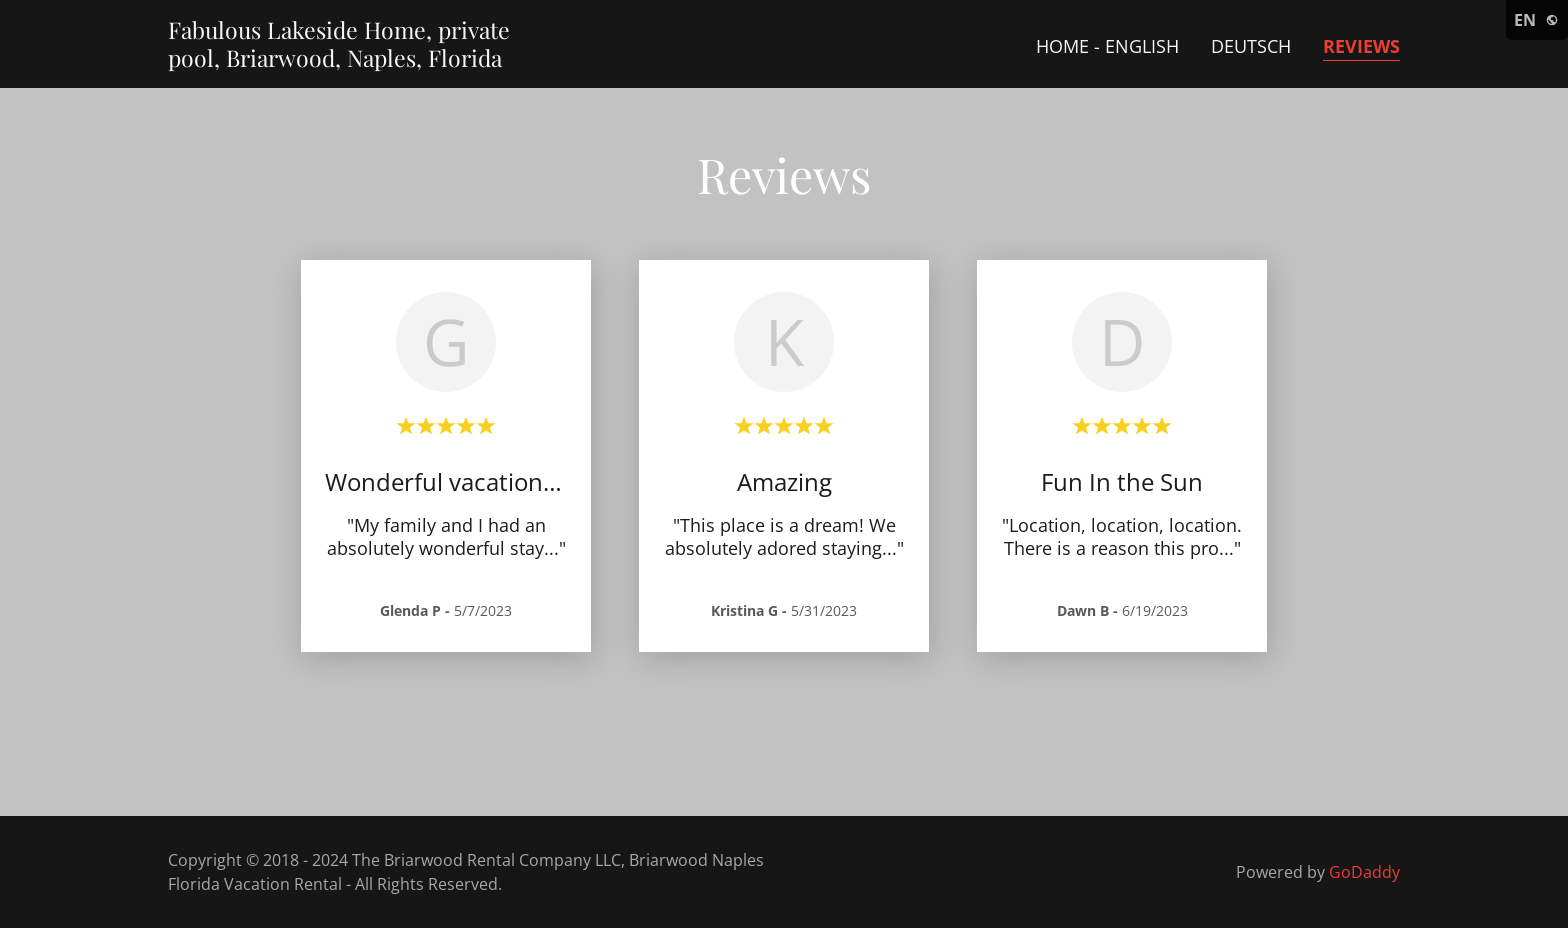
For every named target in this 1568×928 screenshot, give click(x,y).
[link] (339, 60)
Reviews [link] (1361, 46)
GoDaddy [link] (1364, 872)
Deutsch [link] (1251, 46)
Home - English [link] (1107, 46)
